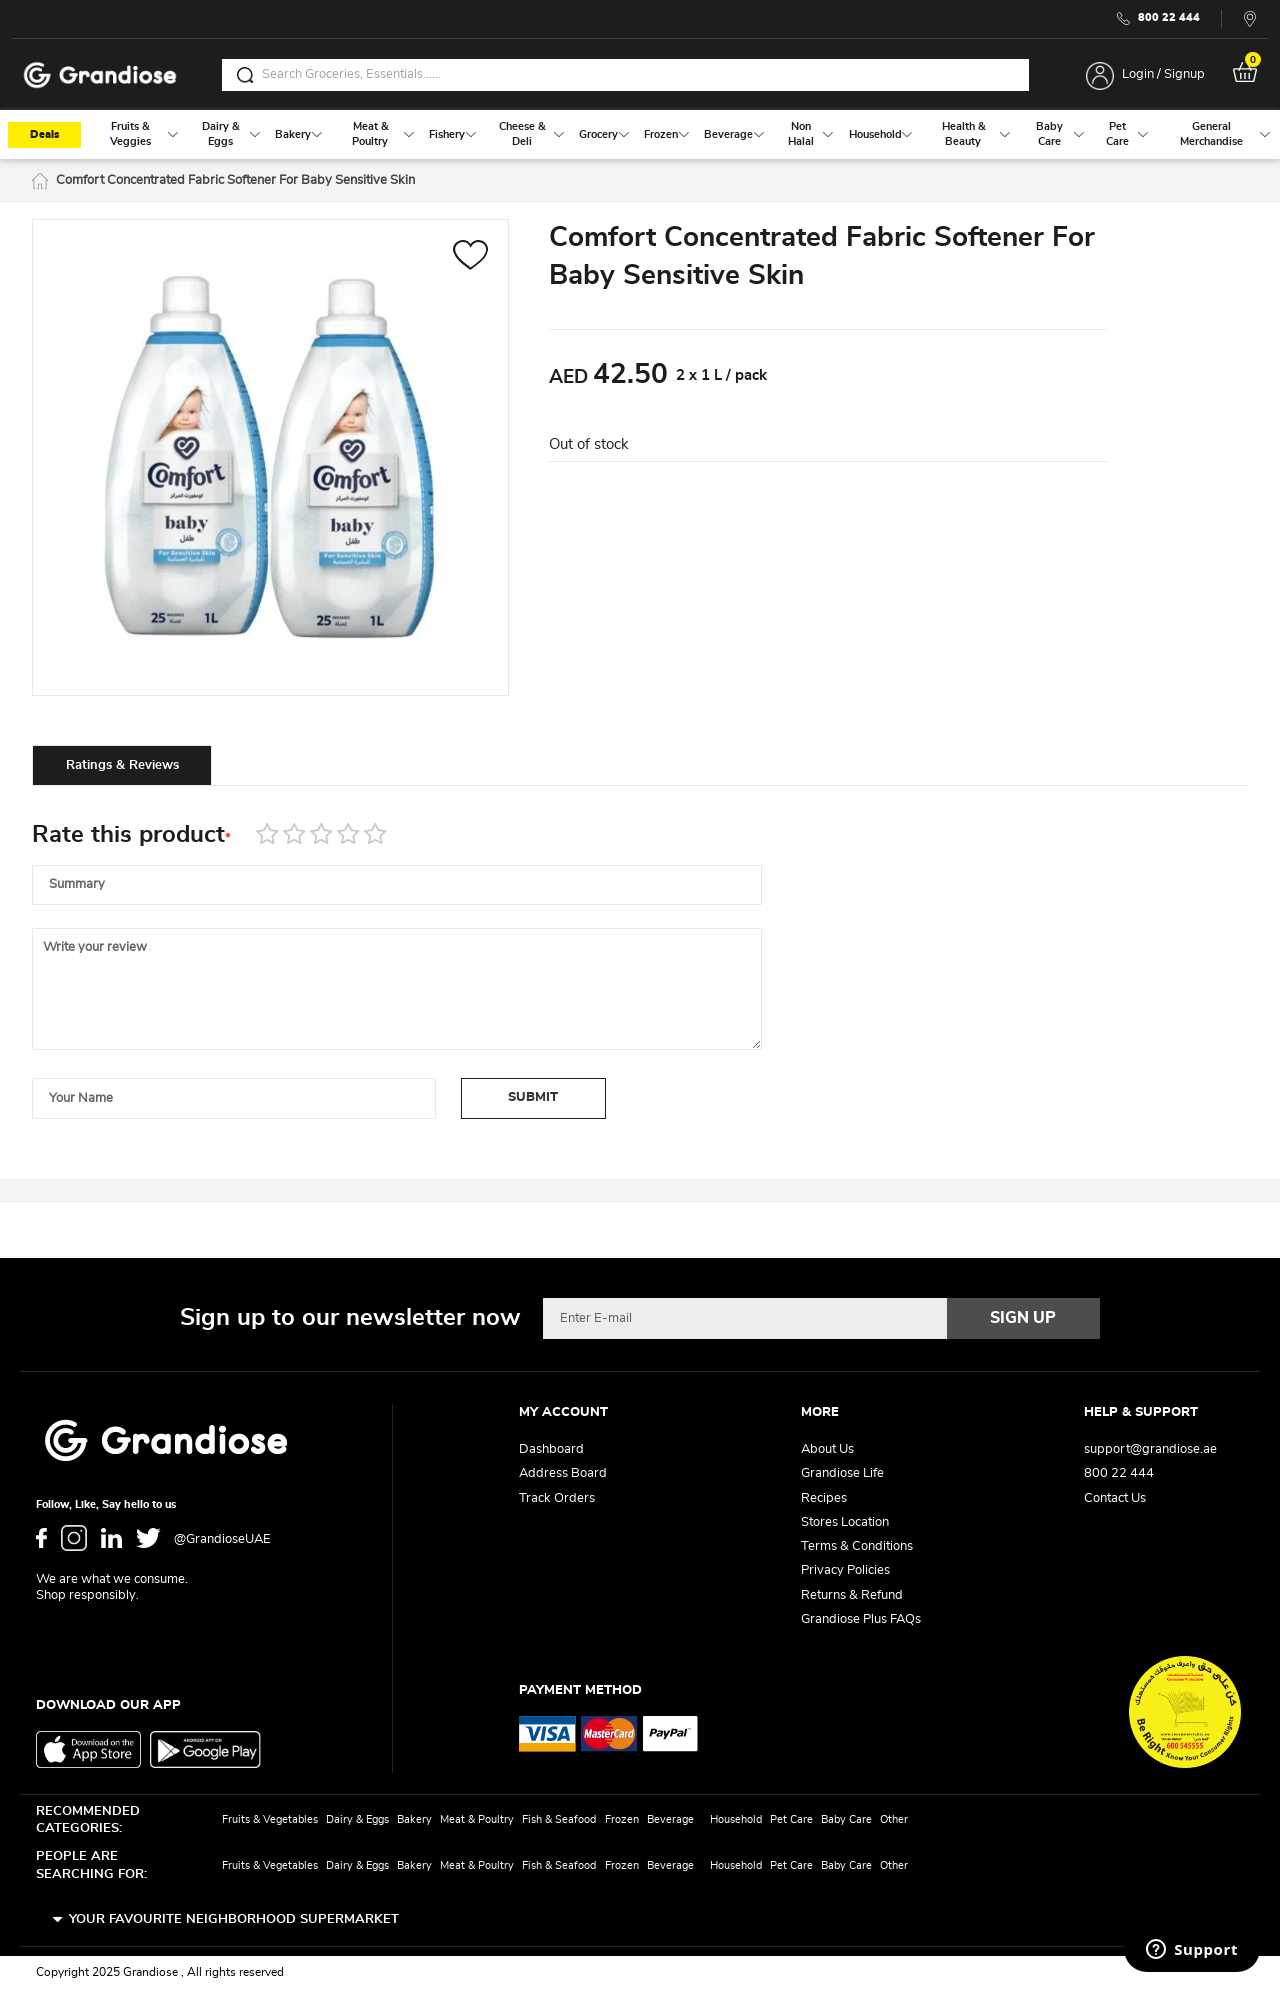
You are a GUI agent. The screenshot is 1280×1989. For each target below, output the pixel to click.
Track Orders (557, 1498)
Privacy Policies (845, 1570)
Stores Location (845, 1522)
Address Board (563, 1473)
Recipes (824, 1498)
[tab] (122, 766)
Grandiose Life (842, 1473)
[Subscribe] (1024, 1318)
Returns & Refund (852, 1595)
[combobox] (625, 75)
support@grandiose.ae (1150, 1449)
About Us (827, 1449)
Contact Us (1115, 1498)
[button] (470, 258)
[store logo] (100, 75)
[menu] (640, 135)
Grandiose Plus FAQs (861, 1619)
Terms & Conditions (857, 1546)
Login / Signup (1163, 74)
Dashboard (551, 1449)
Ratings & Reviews (122, 766)
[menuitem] (130, 135)
